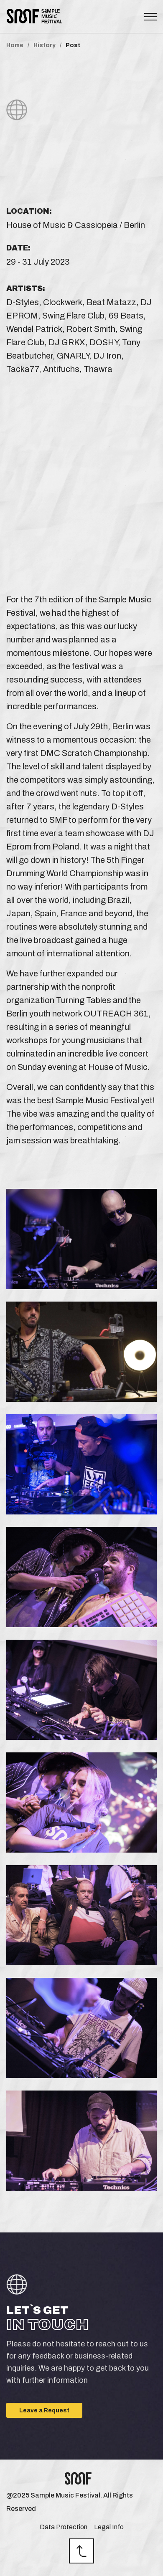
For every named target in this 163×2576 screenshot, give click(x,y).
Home (14, 45)
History (44, 45)
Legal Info (109, 2526)
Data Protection (63, 2526)
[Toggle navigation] (150, 16)
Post (73, 45)
